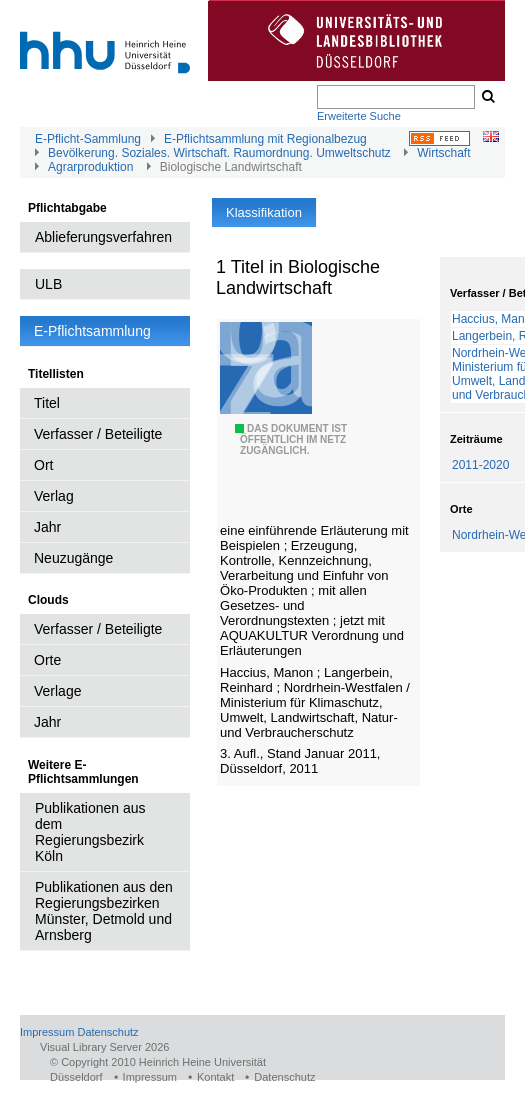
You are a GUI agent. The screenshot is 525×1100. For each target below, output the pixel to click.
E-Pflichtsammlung (92, 331)
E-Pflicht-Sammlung (88, 139)
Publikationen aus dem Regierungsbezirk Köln (90, 832)
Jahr (47, 527)
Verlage (57, 691)
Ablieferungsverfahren (103, 237)
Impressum (47, 1032)
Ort (43, 465)
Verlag (54, 496)
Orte (47, 660)
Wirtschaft (443, 153)
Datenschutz (107, 1032)
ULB (48, 284)
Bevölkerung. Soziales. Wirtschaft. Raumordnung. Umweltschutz (219, 153)
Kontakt (215, 1077)
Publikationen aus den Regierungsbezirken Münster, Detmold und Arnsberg (104, 911)
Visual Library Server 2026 (104, 1047)
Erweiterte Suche (359, 116)
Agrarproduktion (90, 167)
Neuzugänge (73, 558)
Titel (47, 403)
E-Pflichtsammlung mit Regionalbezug (265, 139)
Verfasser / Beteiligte (98, 434)
